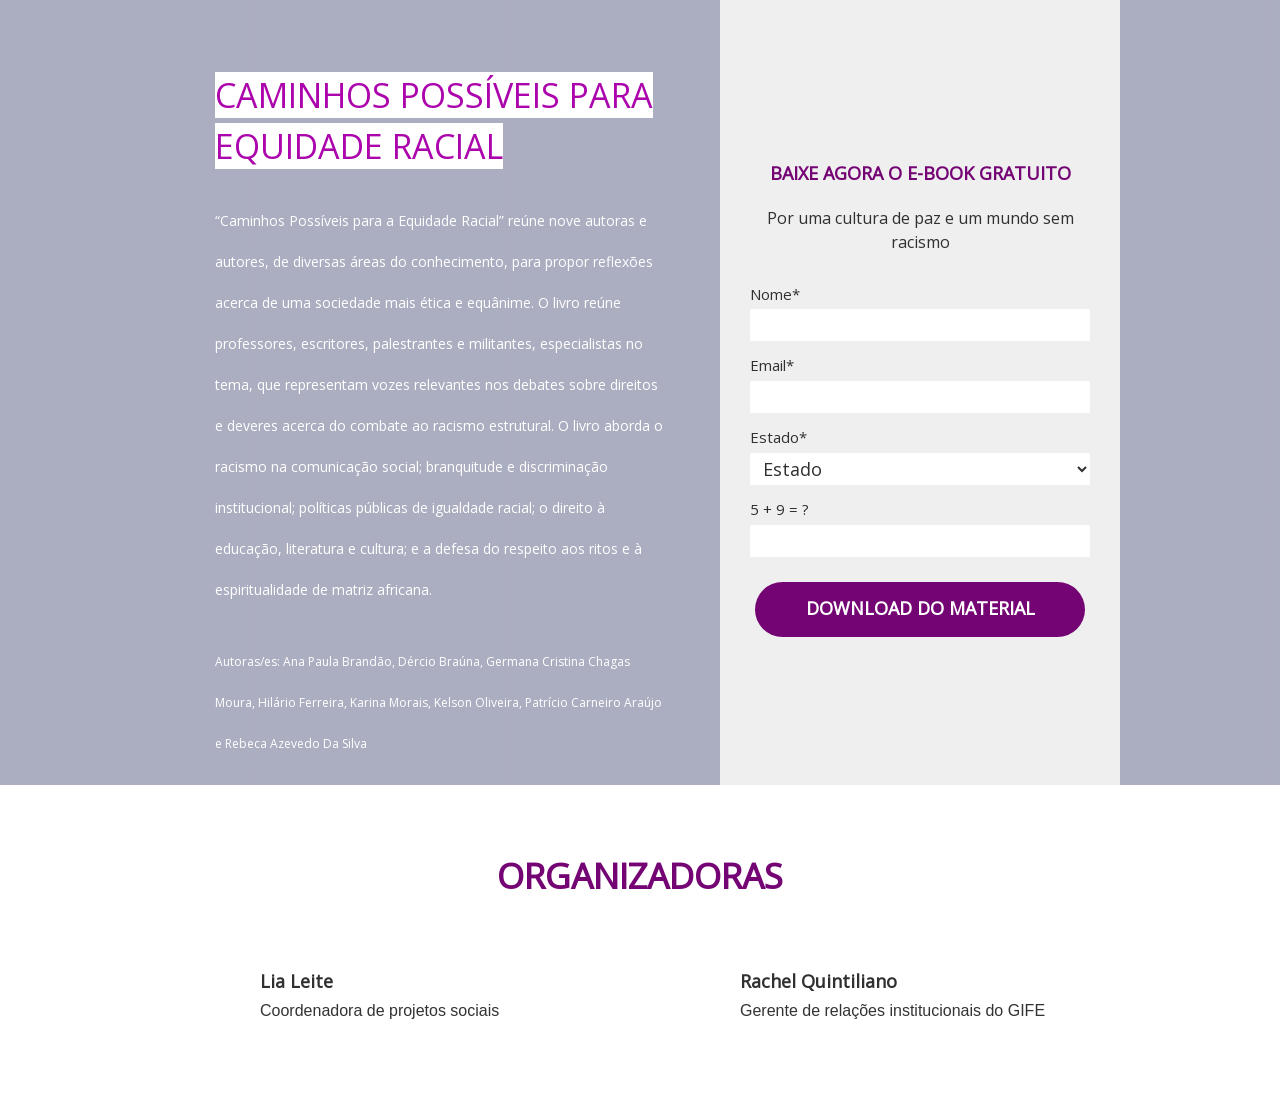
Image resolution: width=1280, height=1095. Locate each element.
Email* (772, 365)
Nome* (775, 294)
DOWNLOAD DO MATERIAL (920, 608)
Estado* (778, 437)
